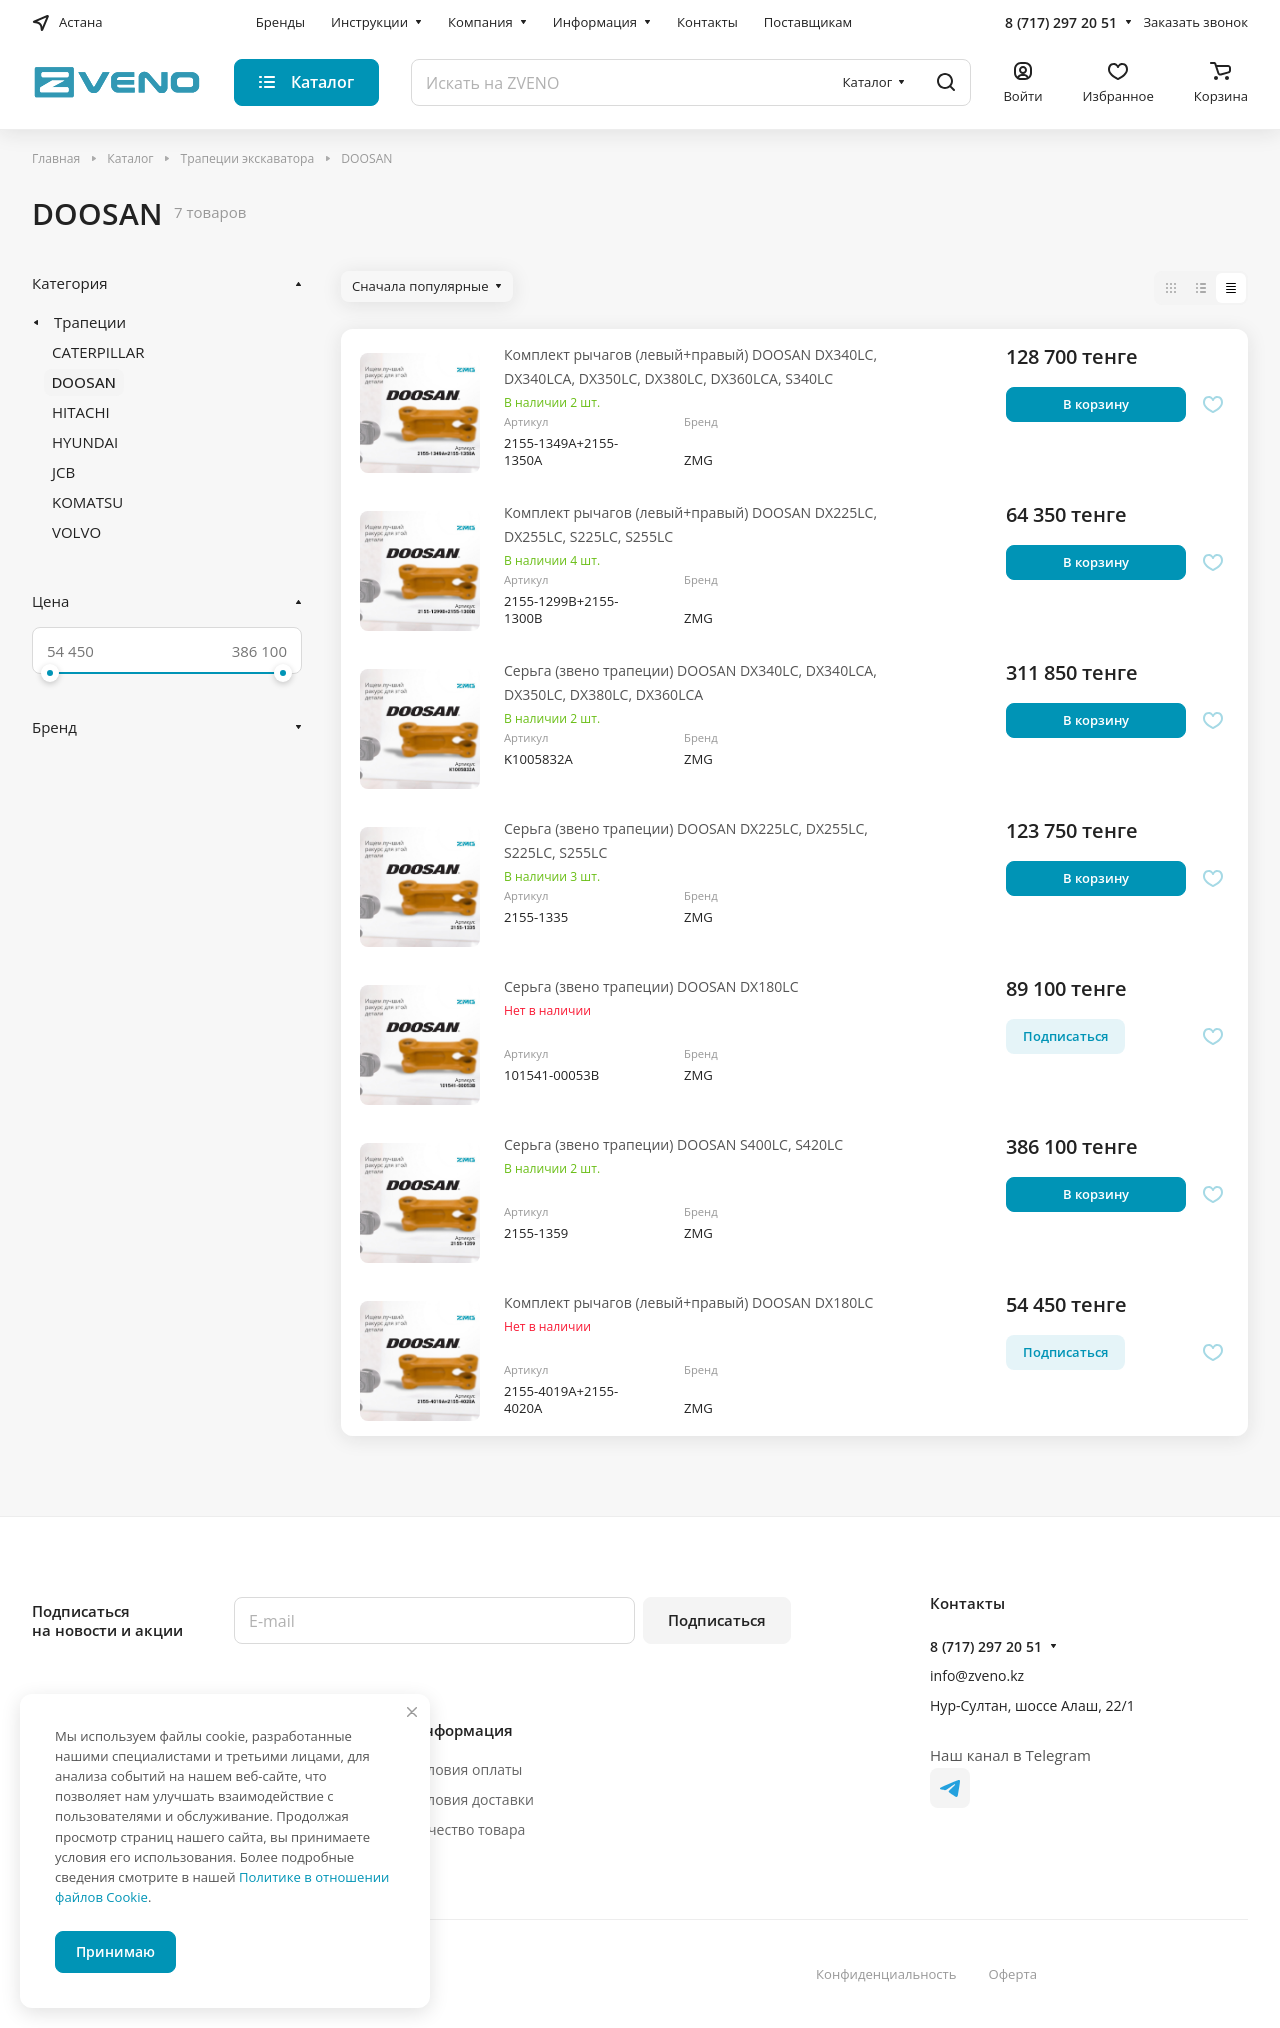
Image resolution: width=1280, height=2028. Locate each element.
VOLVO (76, 532)
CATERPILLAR (98, 352)
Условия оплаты (467, 1769)
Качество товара (469, 1829)
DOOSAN (84, 382)
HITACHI (81, 412)
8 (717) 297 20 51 (1061, 22)
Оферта (1013, 1974)
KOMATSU (87, 502)
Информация (462, 1730)
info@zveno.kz (977, 1675)
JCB (63, 472)
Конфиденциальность (886, 1974)
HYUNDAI (85, 442)
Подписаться (717, 1620)
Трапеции (90, 322)
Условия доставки (473, 1799)
